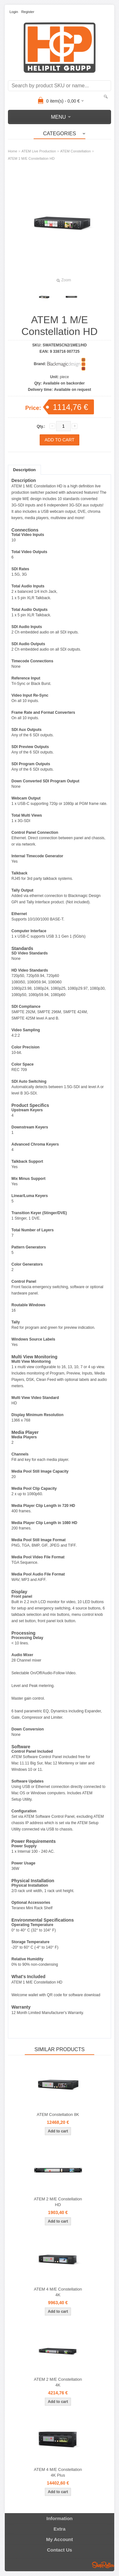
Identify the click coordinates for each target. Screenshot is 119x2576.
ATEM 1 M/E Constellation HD (31, 158)
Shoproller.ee (103, 2565)
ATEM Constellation (75, 151)
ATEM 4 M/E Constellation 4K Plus (58, 2472)
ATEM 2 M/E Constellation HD (58, 2202)
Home (12, 151)
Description (24, 469)
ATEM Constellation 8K (58, 2114)
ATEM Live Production (39, 151)
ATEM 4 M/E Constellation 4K (58, 2292)
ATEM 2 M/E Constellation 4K (58, 2382)
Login (14, 12)
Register (27, 12)
